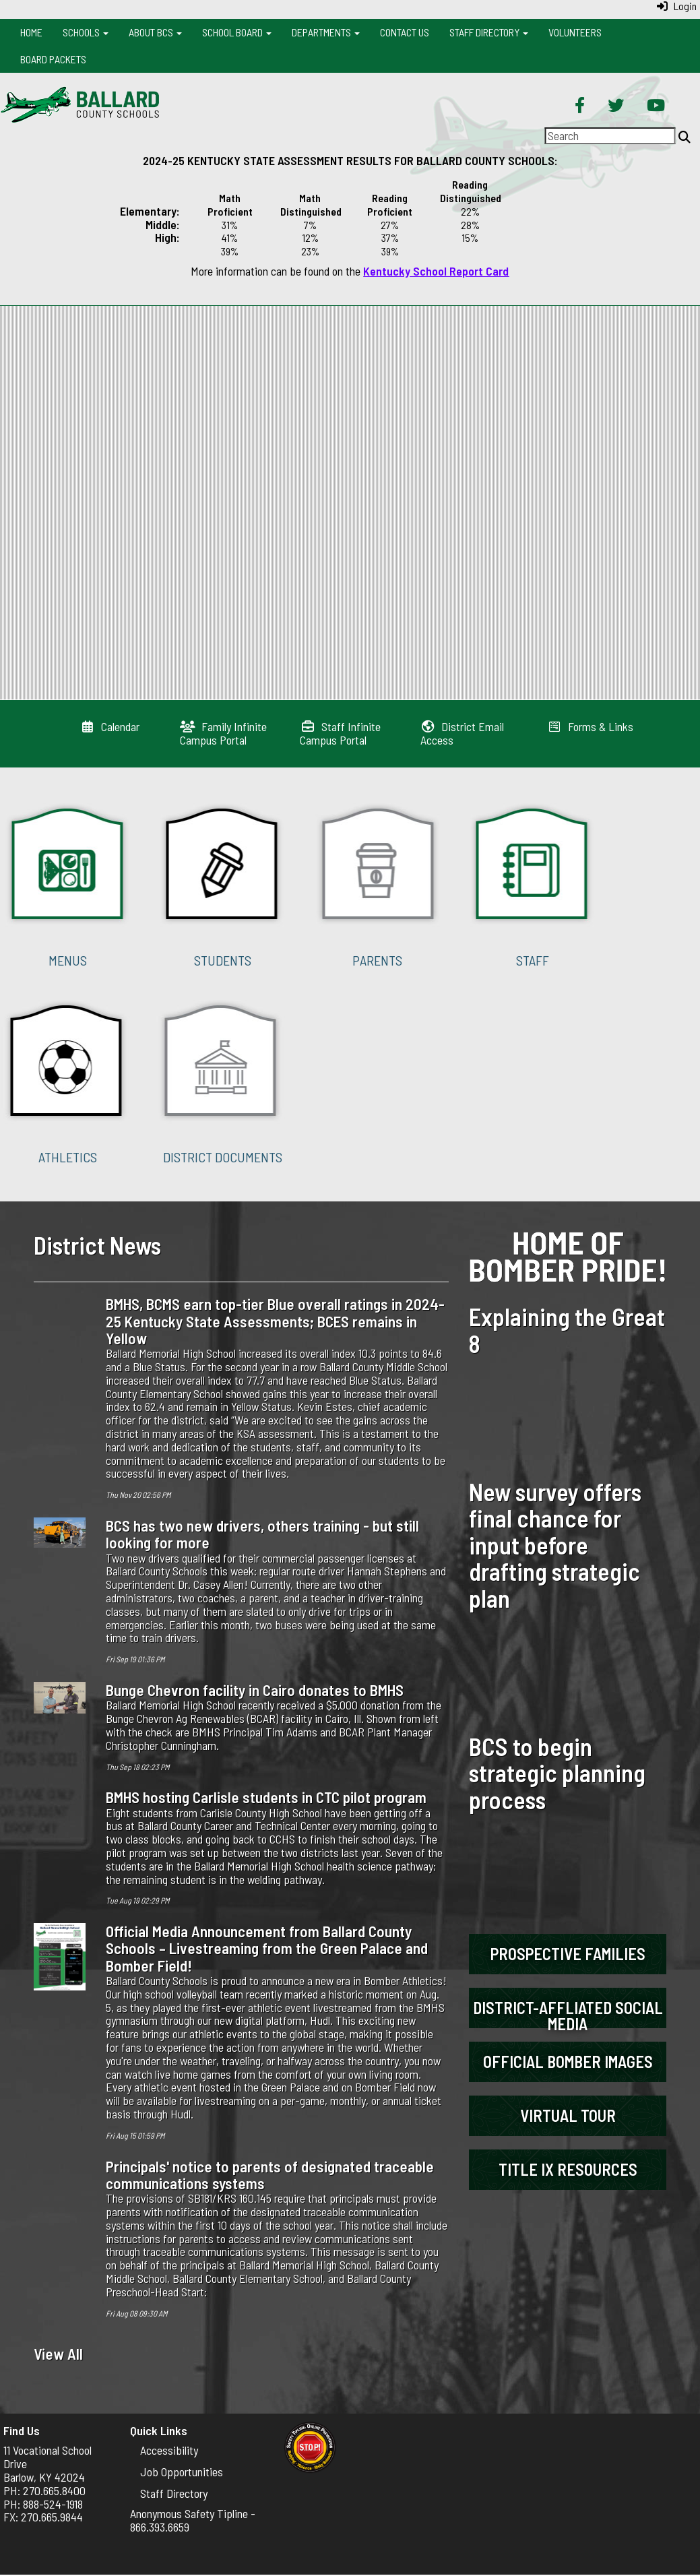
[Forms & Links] (590, 726)
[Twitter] (616, 106)
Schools (85, 32)
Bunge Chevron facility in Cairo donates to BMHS (255, 1689)
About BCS (155, 32)
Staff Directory (488, 32)
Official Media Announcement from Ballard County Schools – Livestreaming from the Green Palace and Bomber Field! (267, 1948)
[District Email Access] (462, 733)
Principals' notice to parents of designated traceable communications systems (270, 2175)
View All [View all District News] (58, 2353)
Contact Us (404, 32)
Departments (326, 32)
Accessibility (169, 2450)
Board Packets (53, 59)
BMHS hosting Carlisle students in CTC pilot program (266, 1797)
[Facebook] (580, 106)
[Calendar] (110, 726)
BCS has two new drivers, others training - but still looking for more (262, 1534)
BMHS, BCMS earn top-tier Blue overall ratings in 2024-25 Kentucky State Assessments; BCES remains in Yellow (275, 1321)
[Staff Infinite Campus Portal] (340, 733)
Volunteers (575, 32)
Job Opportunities (181, 2471)
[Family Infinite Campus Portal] (223, 733)
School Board (237, 32)
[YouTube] (656, 106)
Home (31, 32)
